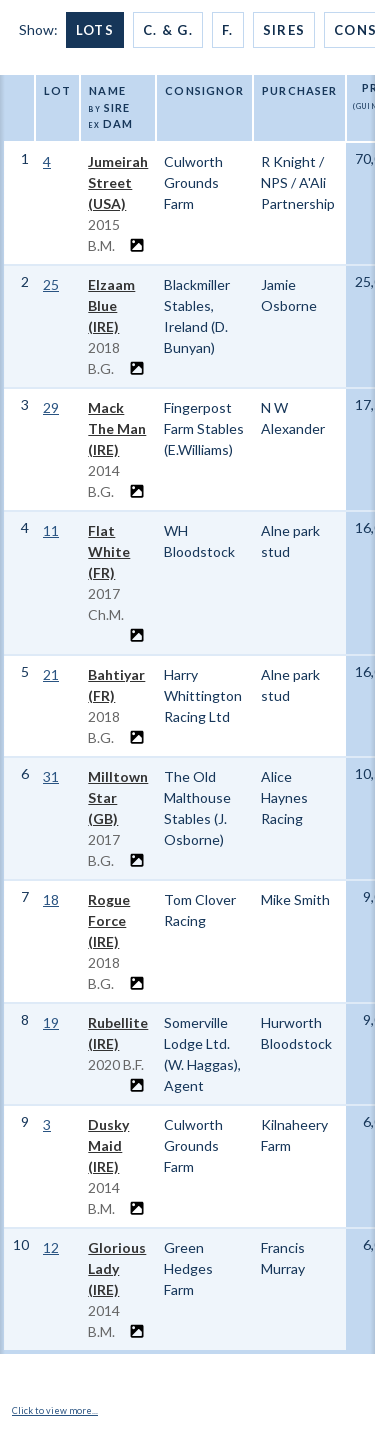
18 (51, 899)
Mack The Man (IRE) (117, 428)
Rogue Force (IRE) (109, 920)
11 (51, 530)
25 (51, 284)
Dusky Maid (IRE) (108, 1145)
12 (51, 1247)
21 (51, 674)
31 (51, 776)
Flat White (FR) (109, 551)
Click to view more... (55, 1410)
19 (51, 1022)
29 (51, 407)
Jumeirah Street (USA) (118, 182)
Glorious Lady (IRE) (117, 1268)
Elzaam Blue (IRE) (111, 305)
